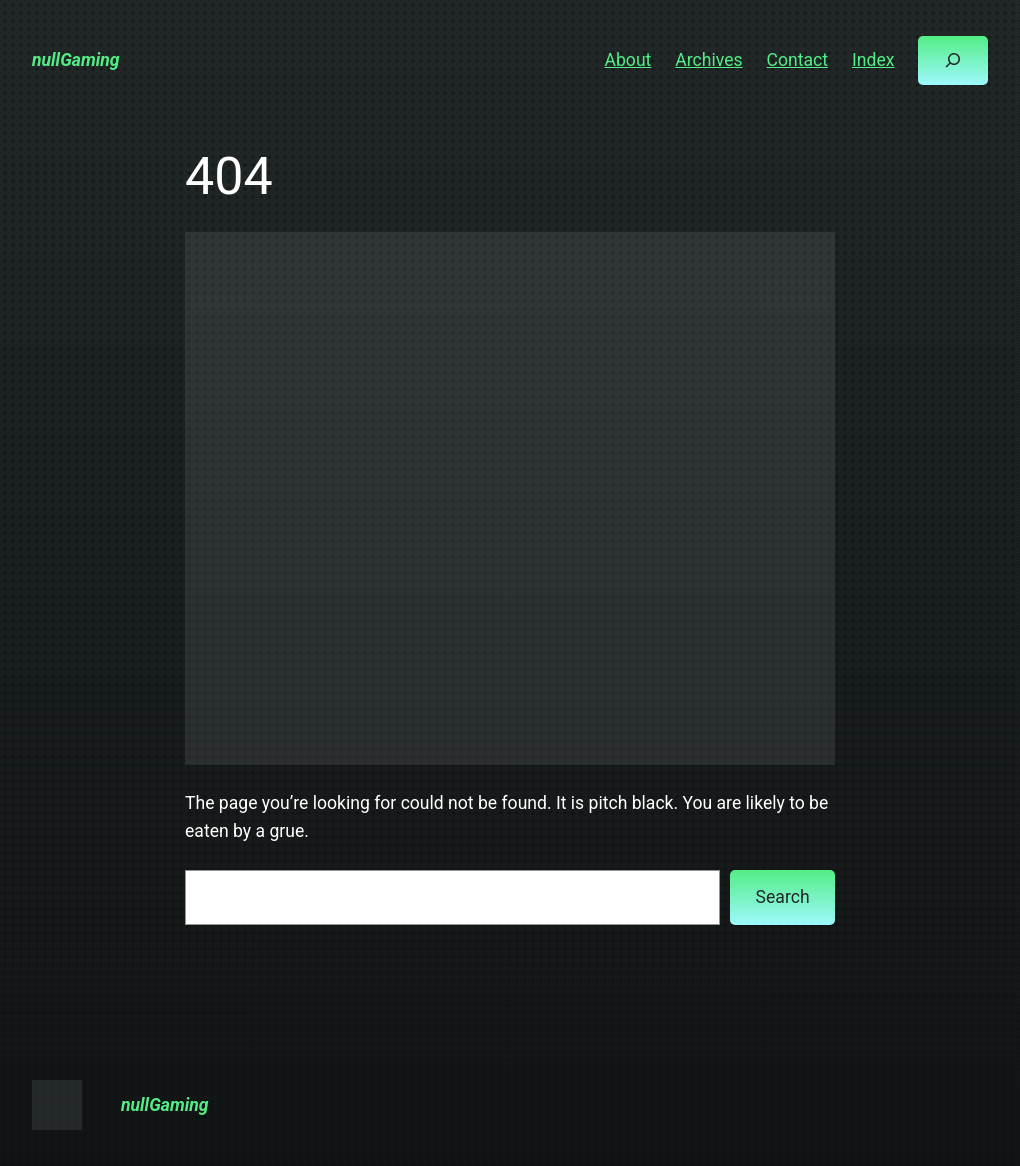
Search (783, 897)
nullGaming (75, 60)
